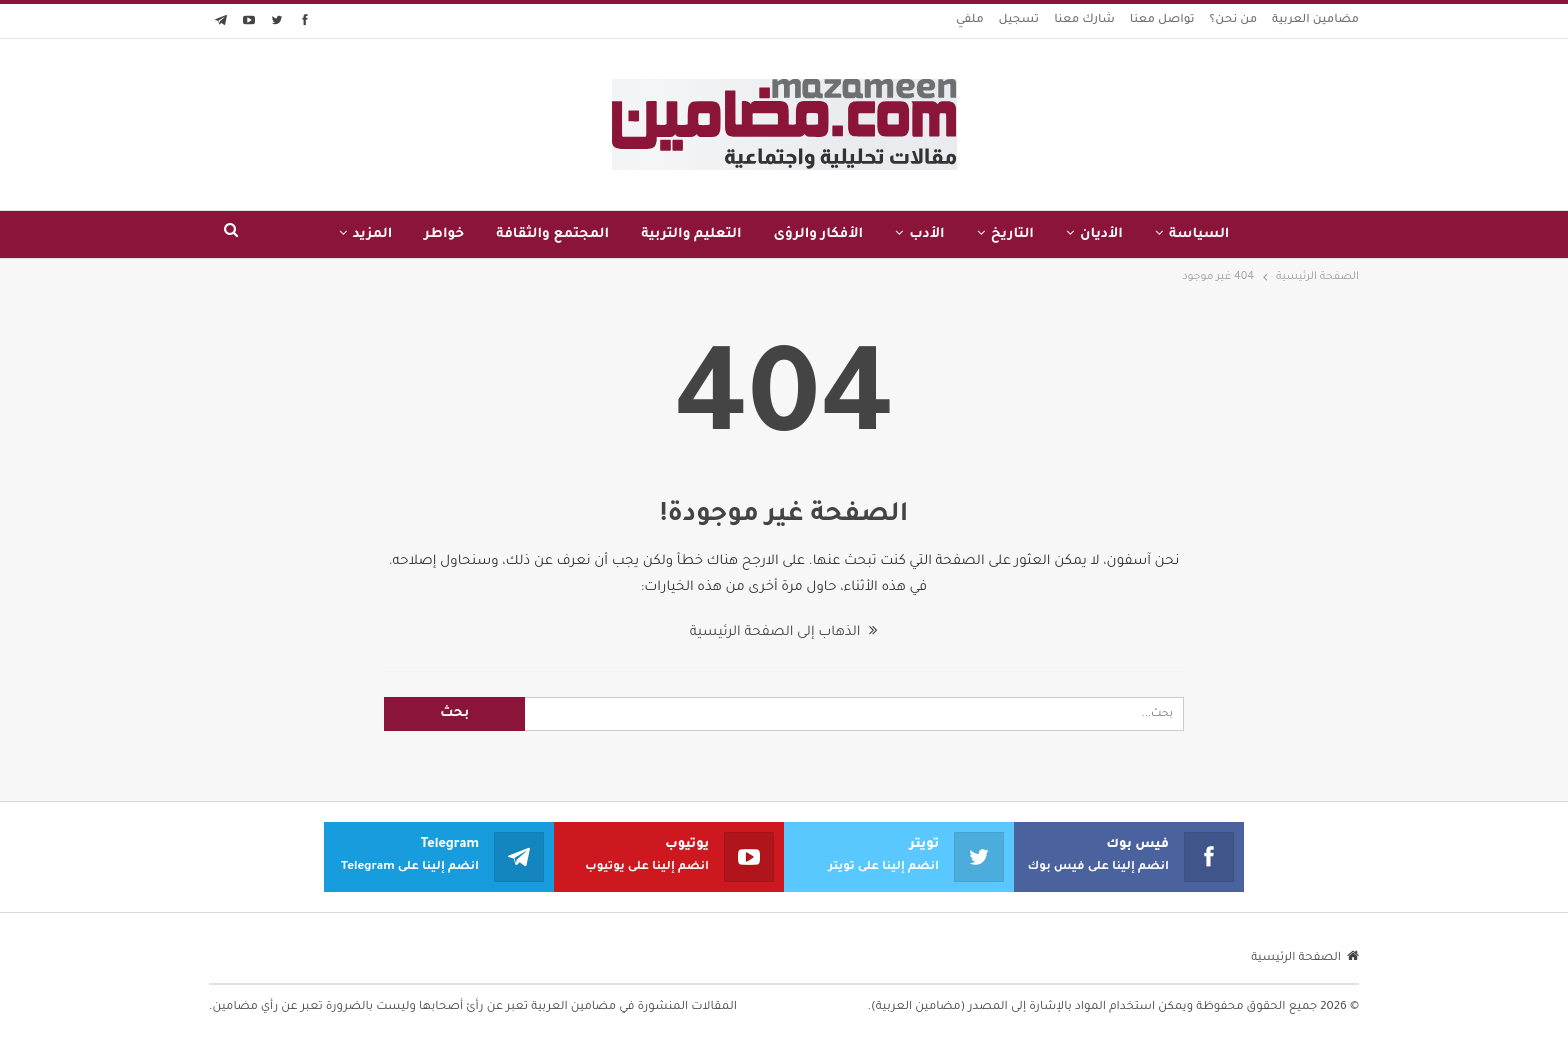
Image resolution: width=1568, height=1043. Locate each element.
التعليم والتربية (691, 234)
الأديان (1101, 234)
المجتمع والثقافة (552, 234)
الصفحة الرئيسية (1305, 958)
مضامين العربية (1315, 20)
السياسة (1199, 234)
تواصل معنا (1162, 20)
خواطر (444, 234)
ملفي (970, 20)
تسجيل (1019, 20)
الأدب (927, 234)
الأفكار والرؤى (819, 234)
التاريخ (1012, 234)
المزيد (373, 234)
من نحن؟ (1234, 20)
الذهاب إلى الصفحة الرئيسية (784, 632)
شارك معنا (1084, 20)
